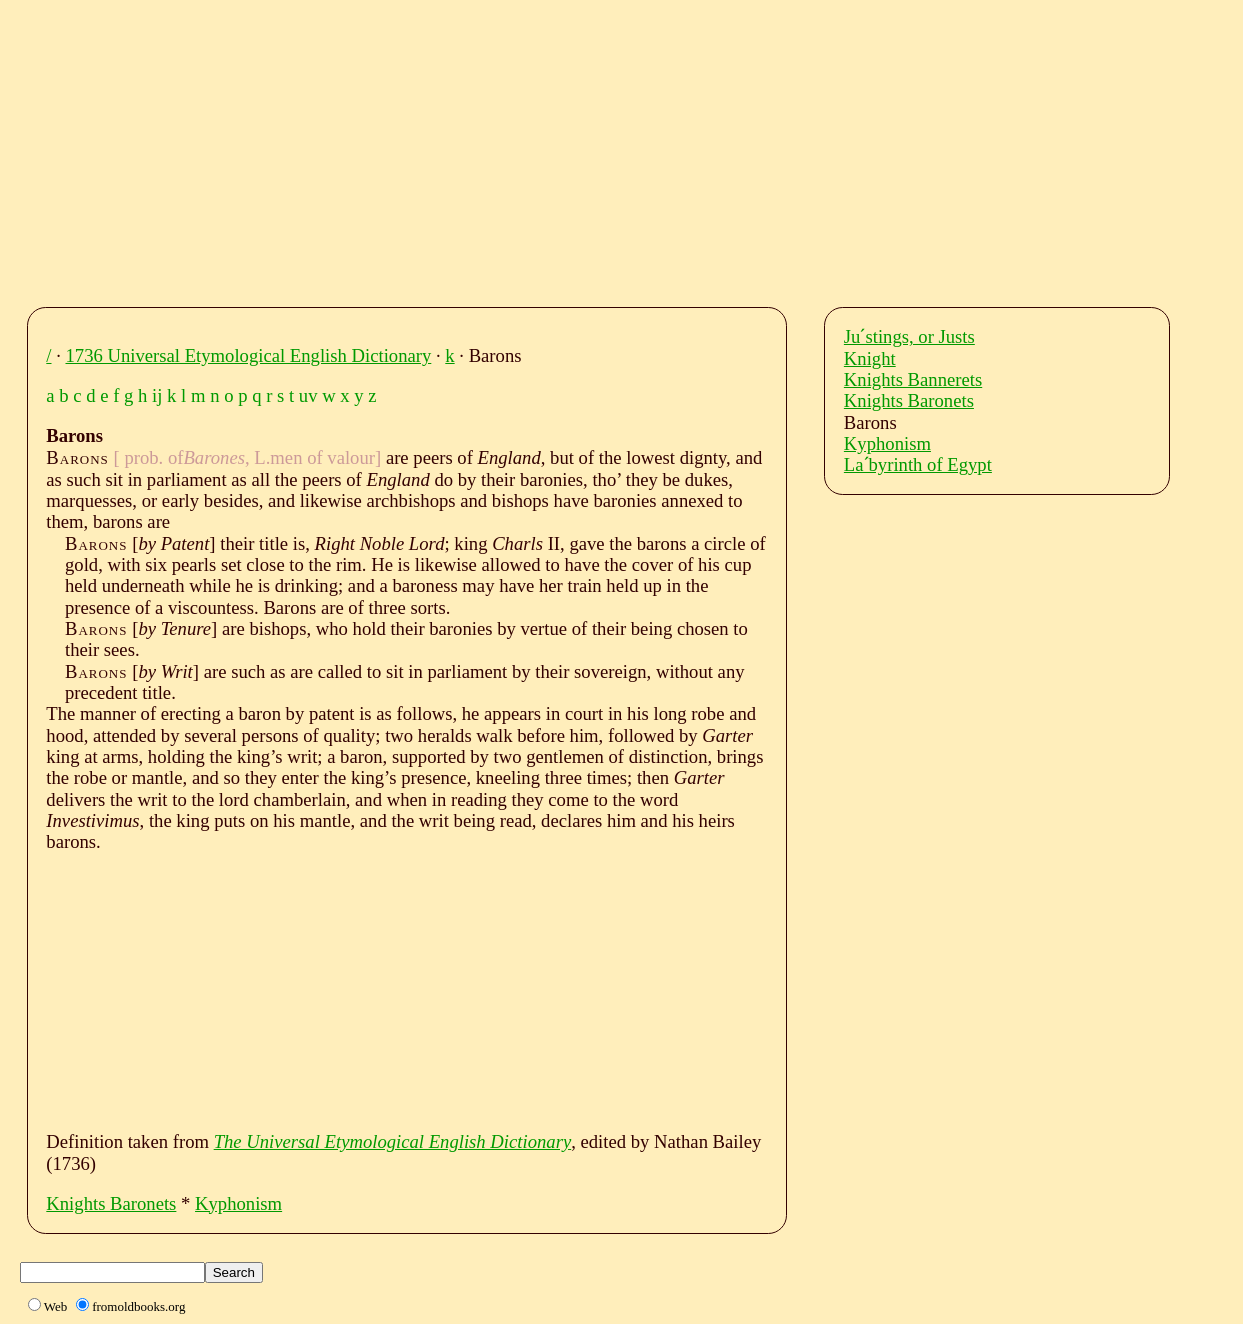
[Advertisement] (640, 148)
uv (308, 395)
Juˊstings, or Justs (909, 336)
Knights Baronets (111, 1203)
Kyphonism (238, 1203)
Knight (870, 358)
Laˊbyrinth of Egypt (918, 464)
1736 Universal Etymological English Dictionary (249, 355)
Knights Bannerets (913, 379)
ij (157, 395)
